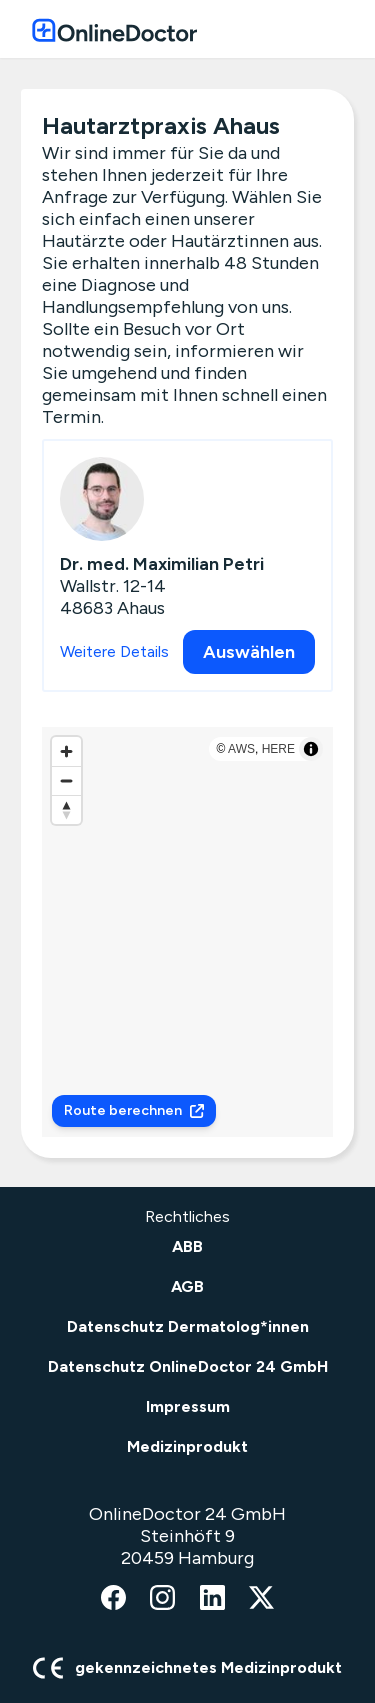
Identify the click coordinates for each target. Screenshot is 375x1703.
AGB (187, 1286)
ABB (187, 1246)
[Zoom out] (66, 780)
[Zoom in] (66, 751)
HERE (278, 749)
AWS (241, 749)
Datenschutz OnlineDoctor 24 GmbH (188, 1366)
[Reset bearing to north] (66, 809)
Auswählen (249, 652)
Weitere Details (114, 651)
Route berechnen (134, 1110)
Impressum (188, 1406)
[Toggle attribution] (311, 749)
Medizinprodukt (187, 1446)
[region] (187, 932)
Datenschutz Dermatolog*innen (188, 1326)
